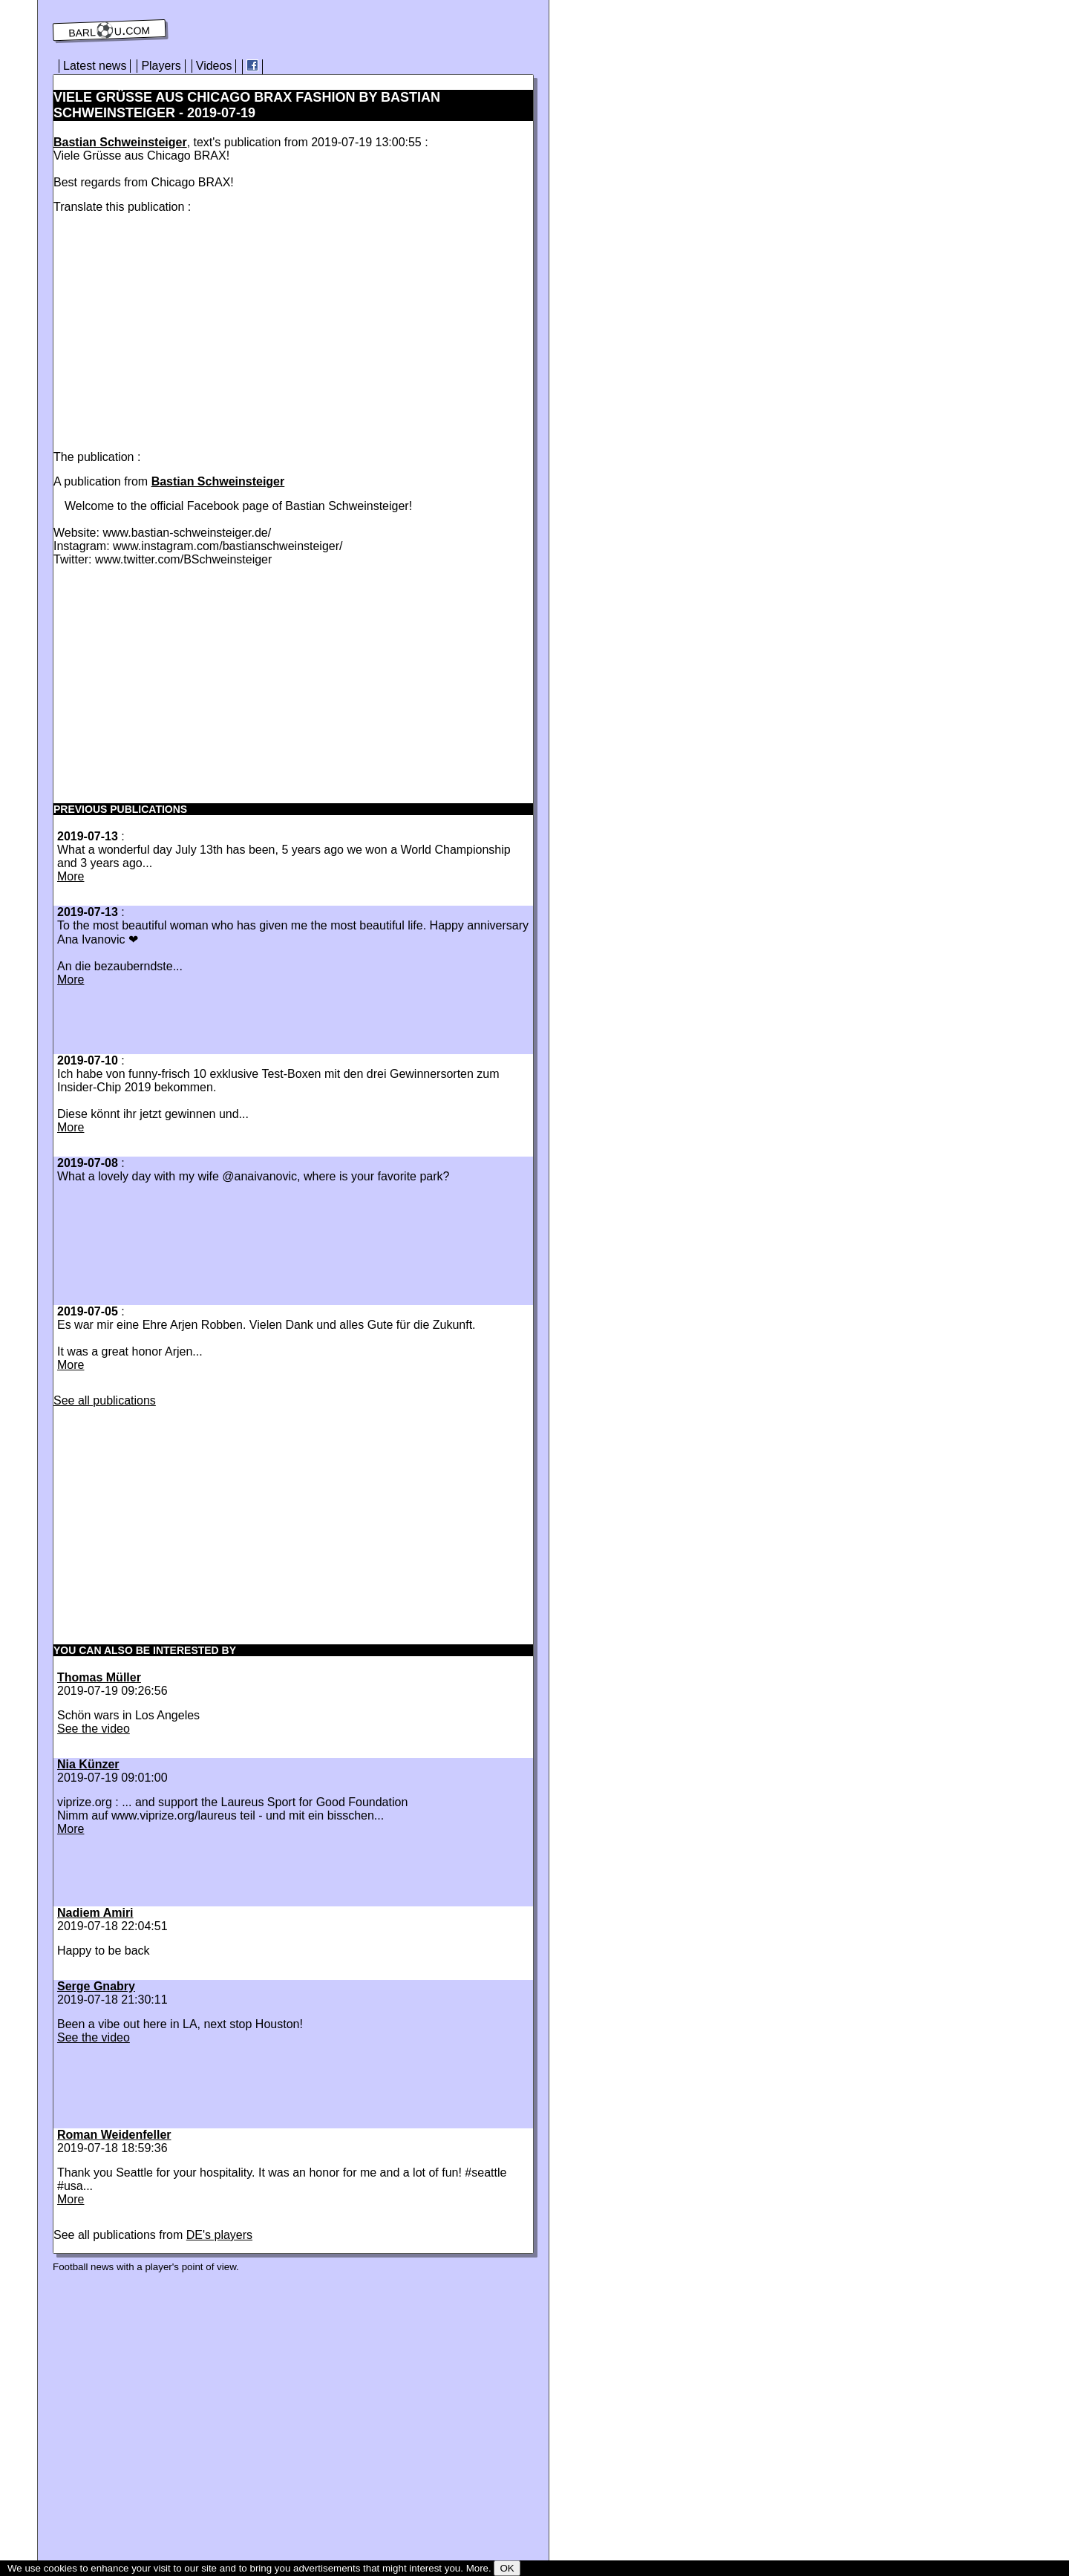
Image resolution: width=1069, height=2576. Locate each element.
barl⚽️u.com (109, 30)
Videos (214, 65)
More (70, 876)
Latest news (94, 65)
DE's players (219, 2235)
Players (160, 65)
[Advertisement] (178, 329)
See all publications (104, 1400)
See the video (93, 1728)
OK (507, 2568)
